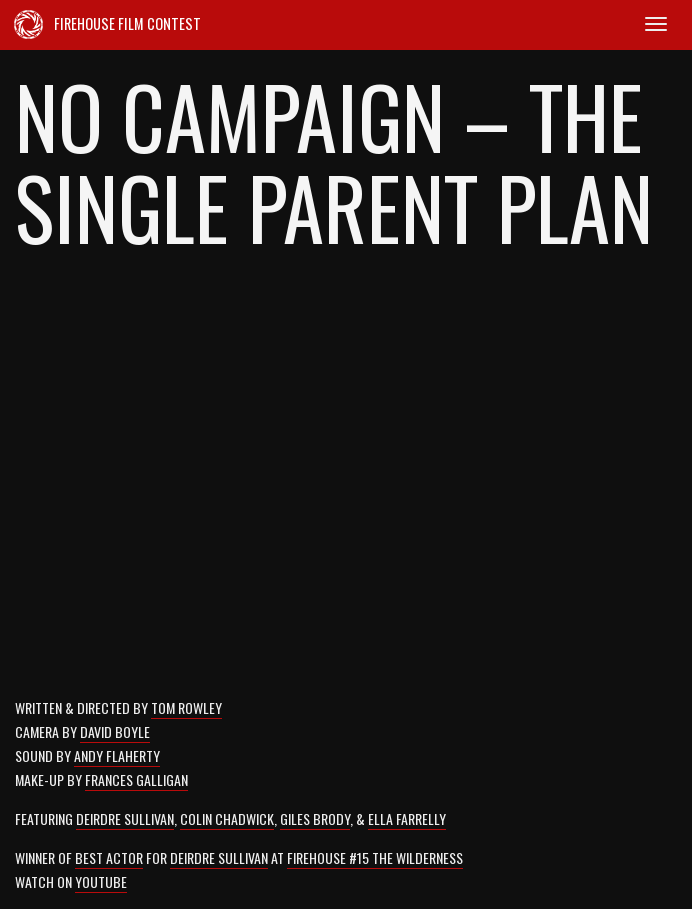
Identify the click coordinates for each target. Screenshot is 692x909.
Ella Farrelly (407, 818)
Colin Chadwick (227, 818)
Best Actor (109, 857)
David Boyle (115, 731)
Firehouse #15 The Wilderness (375, 857)
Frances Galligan (136, 779)
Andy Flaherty (117, 755)
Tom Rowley (186, 707)
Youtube (101, 881)
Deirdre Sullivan (125, 818)
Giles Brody (315, 818)
